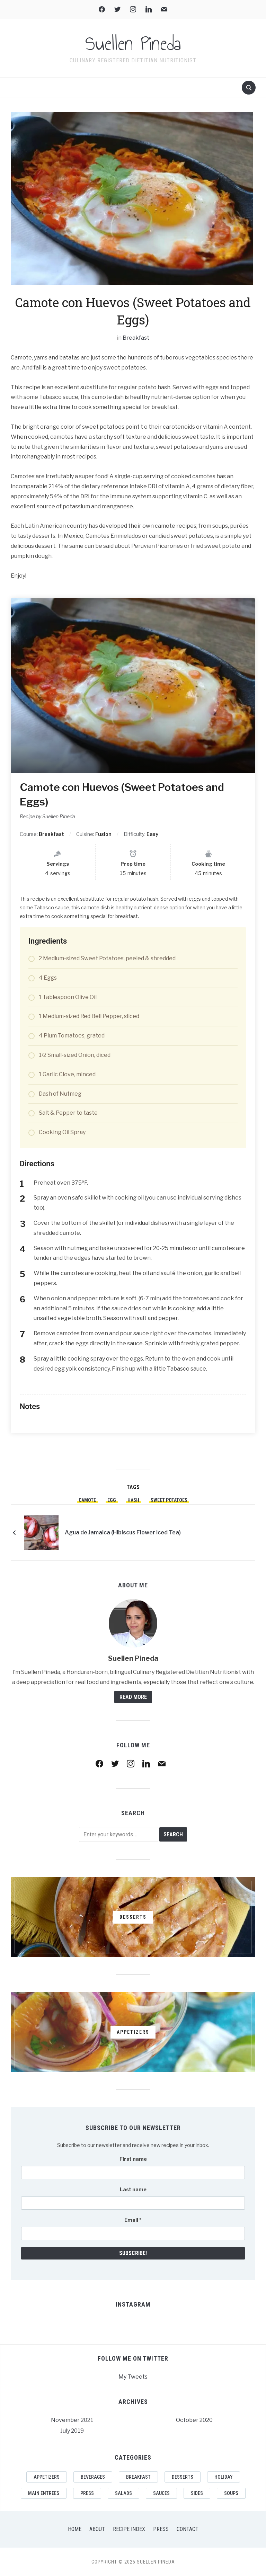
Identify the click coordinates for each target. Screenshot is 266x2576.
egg (111, 1500)
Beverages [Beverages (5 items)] (93, 2477)
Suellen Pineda (133, 44)
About (97, 2529)
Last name (133, 2189)
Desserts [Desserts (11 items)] (182, 2477)
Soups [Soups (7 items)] (231, 2493)
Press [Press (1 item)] (87, 2493)
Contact (187, 2529)
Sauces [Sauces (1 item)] (161, 2493)
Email (133, 2220)
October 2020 (194, 2420)
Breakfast (136, 338)
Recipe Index (129, 2529)
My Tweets (133, 2376)
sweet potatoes (169, 1500)
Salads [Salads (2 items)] (123, 2493)
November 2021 (72, 2420)
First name (133, 2159)
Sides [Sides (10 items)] (197, 2493)
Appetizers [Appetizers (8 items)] (47, 2477)
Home (74, 2529)
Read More (133, 1697)
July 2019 (72, 2430)
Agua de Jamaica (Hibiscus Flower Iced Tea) (123, 1532)
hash (133, 1500)
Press (161, 2529)
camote (87, 1500)
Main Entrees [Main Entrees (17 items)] (43, 2493)
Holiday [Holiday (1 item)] (223, 2477)
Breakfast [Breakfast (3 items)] (138, 2477)
